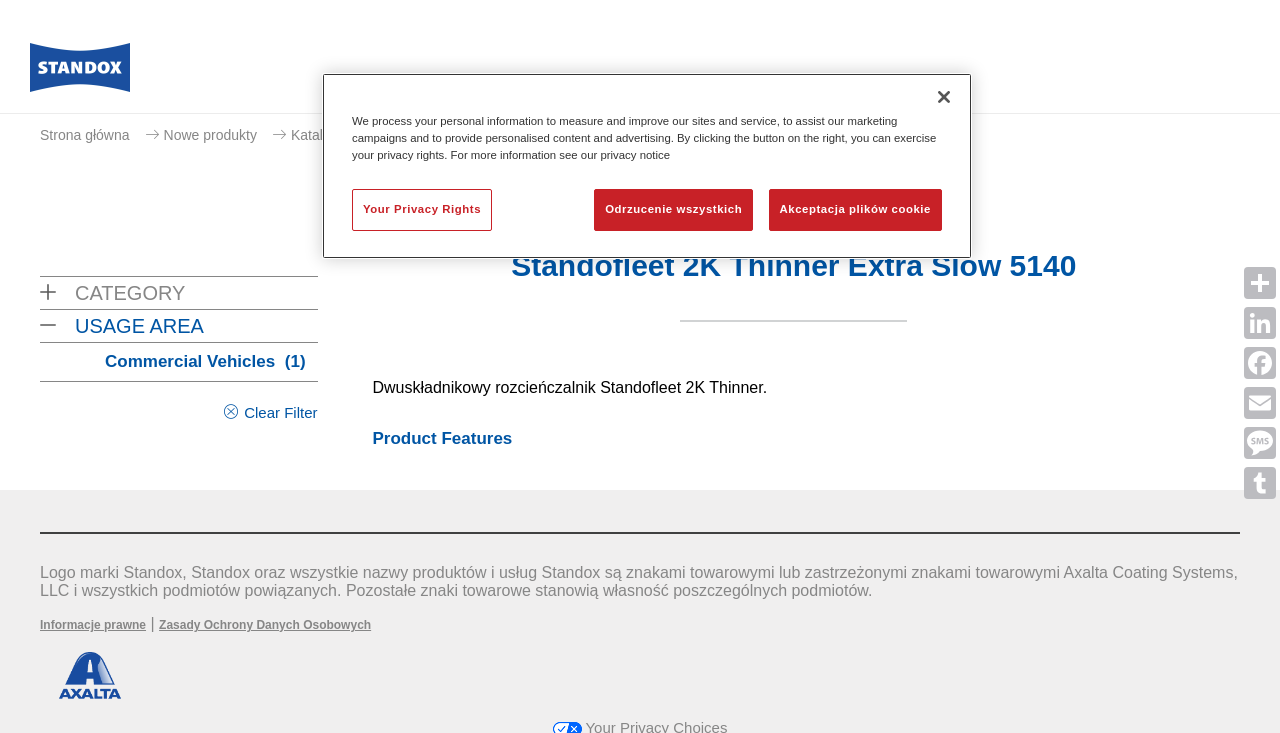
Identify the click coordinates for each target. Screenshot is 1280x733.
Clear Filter (280, 412)
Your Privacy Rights (422, 209)
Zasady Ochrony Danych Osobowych (265, 625)
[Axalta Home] (80, 73)
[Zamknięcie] (944, 97)
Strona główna (85, 135)
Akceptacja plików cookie (855, 209)
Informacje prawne (93, 625)
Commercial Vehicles (205, 361)
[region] (647, 166)
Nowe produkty (210, 135)
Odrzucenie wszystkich (673, 209)
